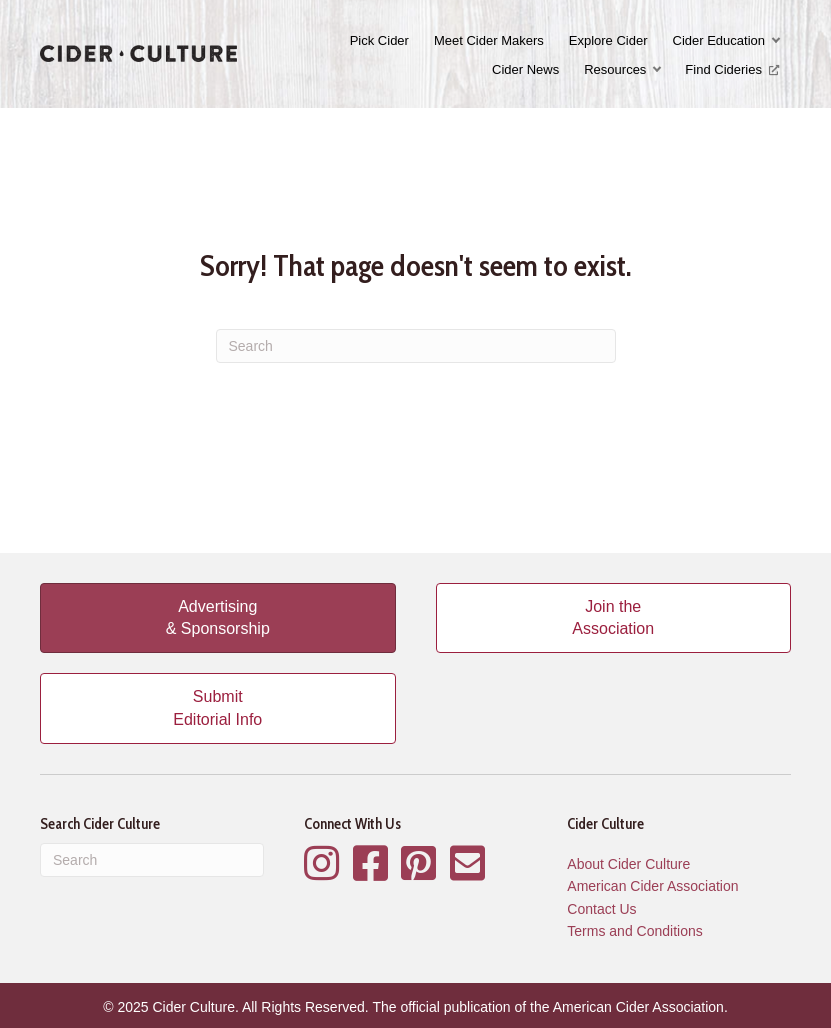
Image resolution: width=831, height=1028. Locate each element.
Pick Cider (379, 40)
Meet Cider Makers (489, 40)
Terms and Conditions (634, 931)
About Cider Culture (628, 864)
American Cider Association (652, 886)
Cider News (525, 69)
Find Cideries (732, 69)
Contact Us (601, 909)
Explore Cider (608, 40)
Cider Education (719, 40)
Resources (615, 69)
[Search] (416, 346)
